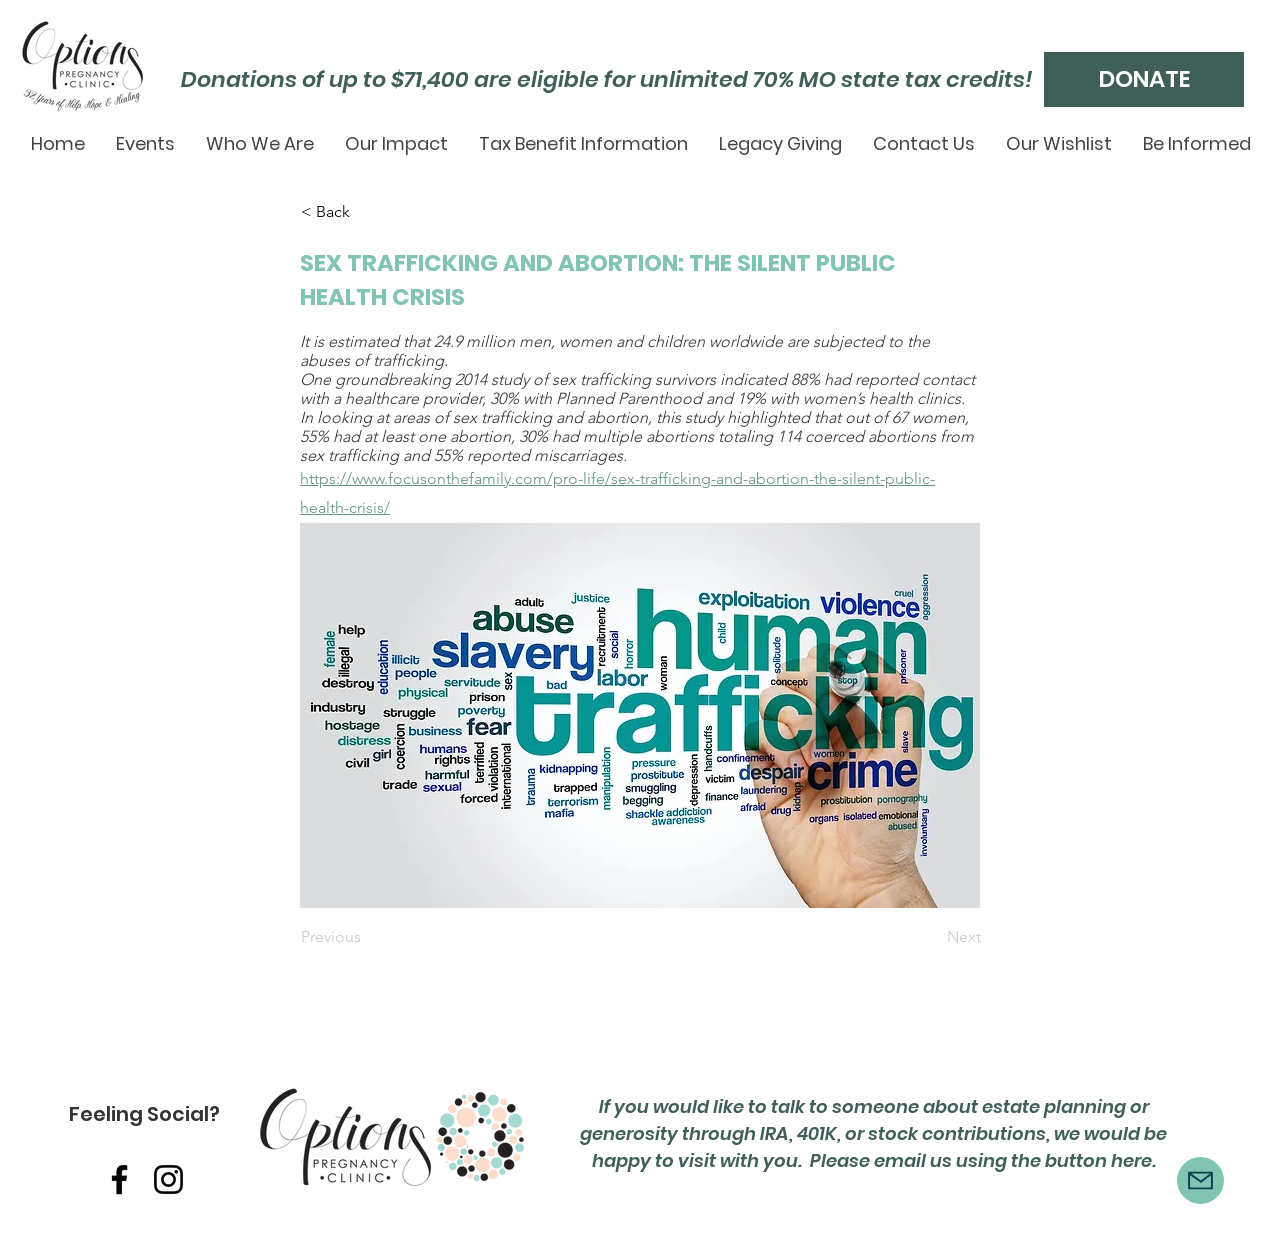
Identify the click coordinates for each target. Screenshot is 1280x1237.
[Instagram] (168, 1179)
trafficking (408, 360)
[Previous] (367, 938)
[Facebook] (119, 1179)
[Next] (931, 938)
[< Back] (367, 212)
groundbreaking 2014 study (432, 379)
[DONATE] (1144, 79)
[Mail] (1200, 1180)
